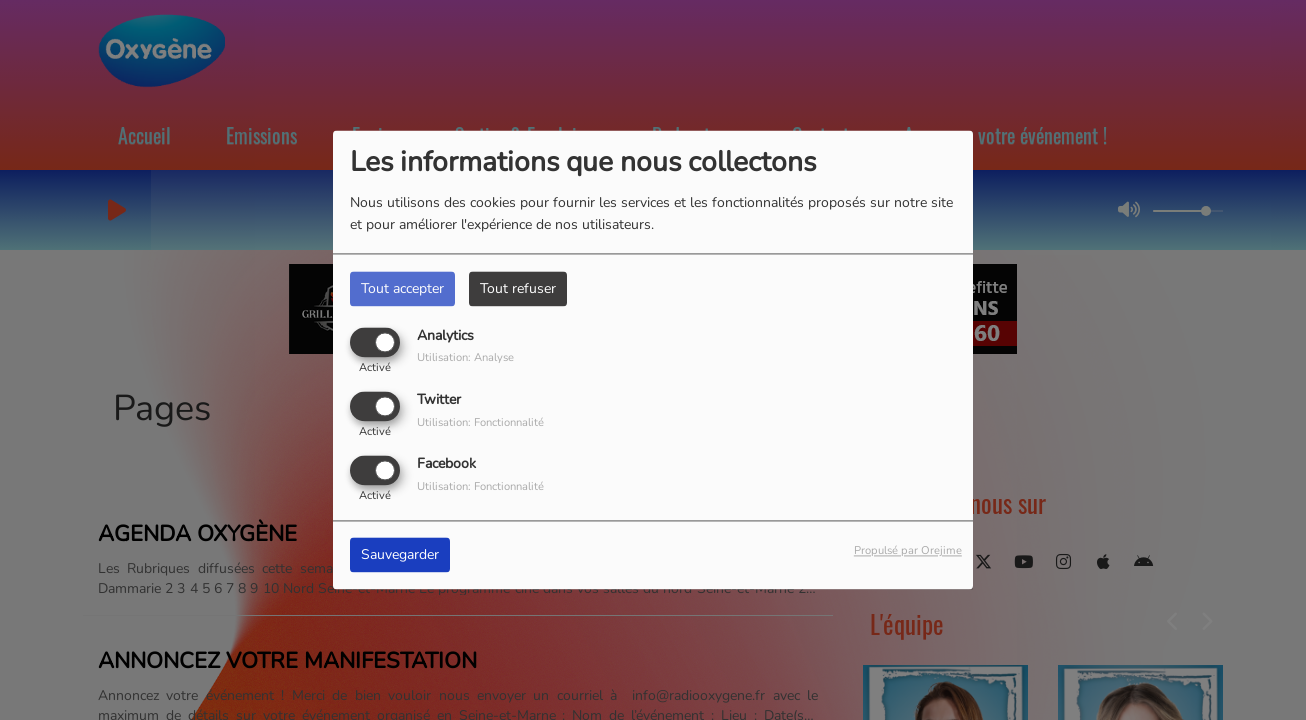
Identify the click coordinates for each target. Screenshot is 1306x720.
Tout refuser (518, 288)
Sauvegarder (400, 555)
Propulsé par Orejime (908, 551)
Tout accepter (402, 288)
